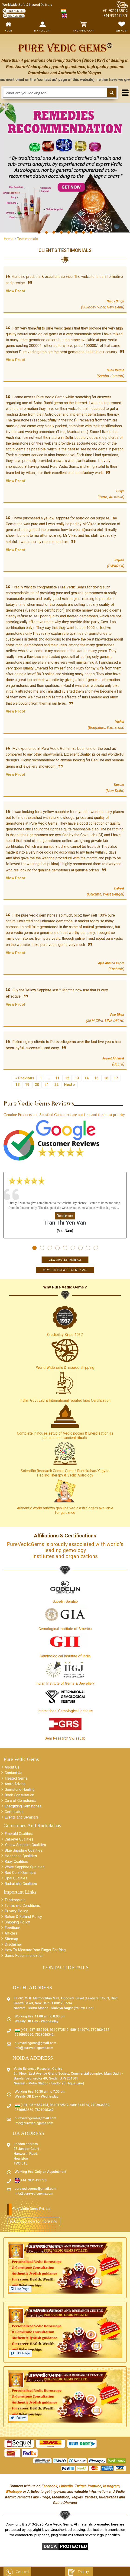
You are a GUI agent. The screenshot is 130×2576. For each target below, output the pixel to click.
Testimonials (15, 1900)
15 (96, 1073)
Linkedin (66, 2486)
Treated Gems (16, 1778)
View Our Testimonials (65, 1259)
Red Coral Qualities (20, 1872)
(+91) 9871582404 (31, 2030)
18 (17, 1080)
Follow (21, 2418)
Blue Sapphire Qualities (23, 1850)
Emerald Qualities (19, 1833)
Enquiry (78, 2572)
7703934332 (100, 2030)
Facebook (49, 2486)
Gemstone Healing (20, 1789)
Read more (65, 1216)
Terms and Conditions (22, 1905)
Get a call (17, 2572)
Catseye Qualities (19, 1839)
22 (56, 1080)
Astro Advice (15, 1784)
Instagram (111, 2486)
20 (37, 1080)
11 (57, 1073)
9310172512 (59, 2030)
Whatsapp (14, 2491)
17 (116, 1073)
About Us (12, 1767)
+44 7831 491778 (31, 2180)
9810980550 (24, 2035)
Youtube (94, 2486)
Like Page (22, 2289)
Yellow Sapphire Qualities (25, 1845)
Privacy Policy (16, 1911)
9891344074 (79, 2030)
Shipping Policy (17, 1922)
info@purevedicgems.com (34, 2048)
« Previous (24, 1073)
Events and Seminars (22, 1817)
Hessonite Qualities (21, 1856)
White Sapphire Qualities (25, 1867)
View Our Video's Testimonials (65, 1270)
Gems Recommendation (24, 1955)
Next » (69, 1080)
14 (86, 1073)
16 (106, 1073)
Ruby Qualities (16, 1861)
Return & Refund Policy (23, 1916)
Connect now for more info (33, 2221)
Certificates (14, 1811)
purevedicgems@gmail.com (35, 2043)
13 (77, 1073)
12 (67, 1073)
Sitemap (11, 1939)
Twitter (80, 2486)
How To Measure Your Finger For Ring (35, 1950)
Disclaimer (13, 1944)
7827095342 (44, 2035)
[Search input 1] (55, 92)
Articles (11, 1933)
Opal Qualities (16, 1878)
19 (27, 1080)
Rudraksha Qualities (21, 1884)
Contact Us (13, 1773)
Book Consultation (19, 1795)
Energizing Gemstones (23, 1806)
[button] (34, 1247)
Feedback (13, 1928)
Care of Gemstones (20, 1800)
